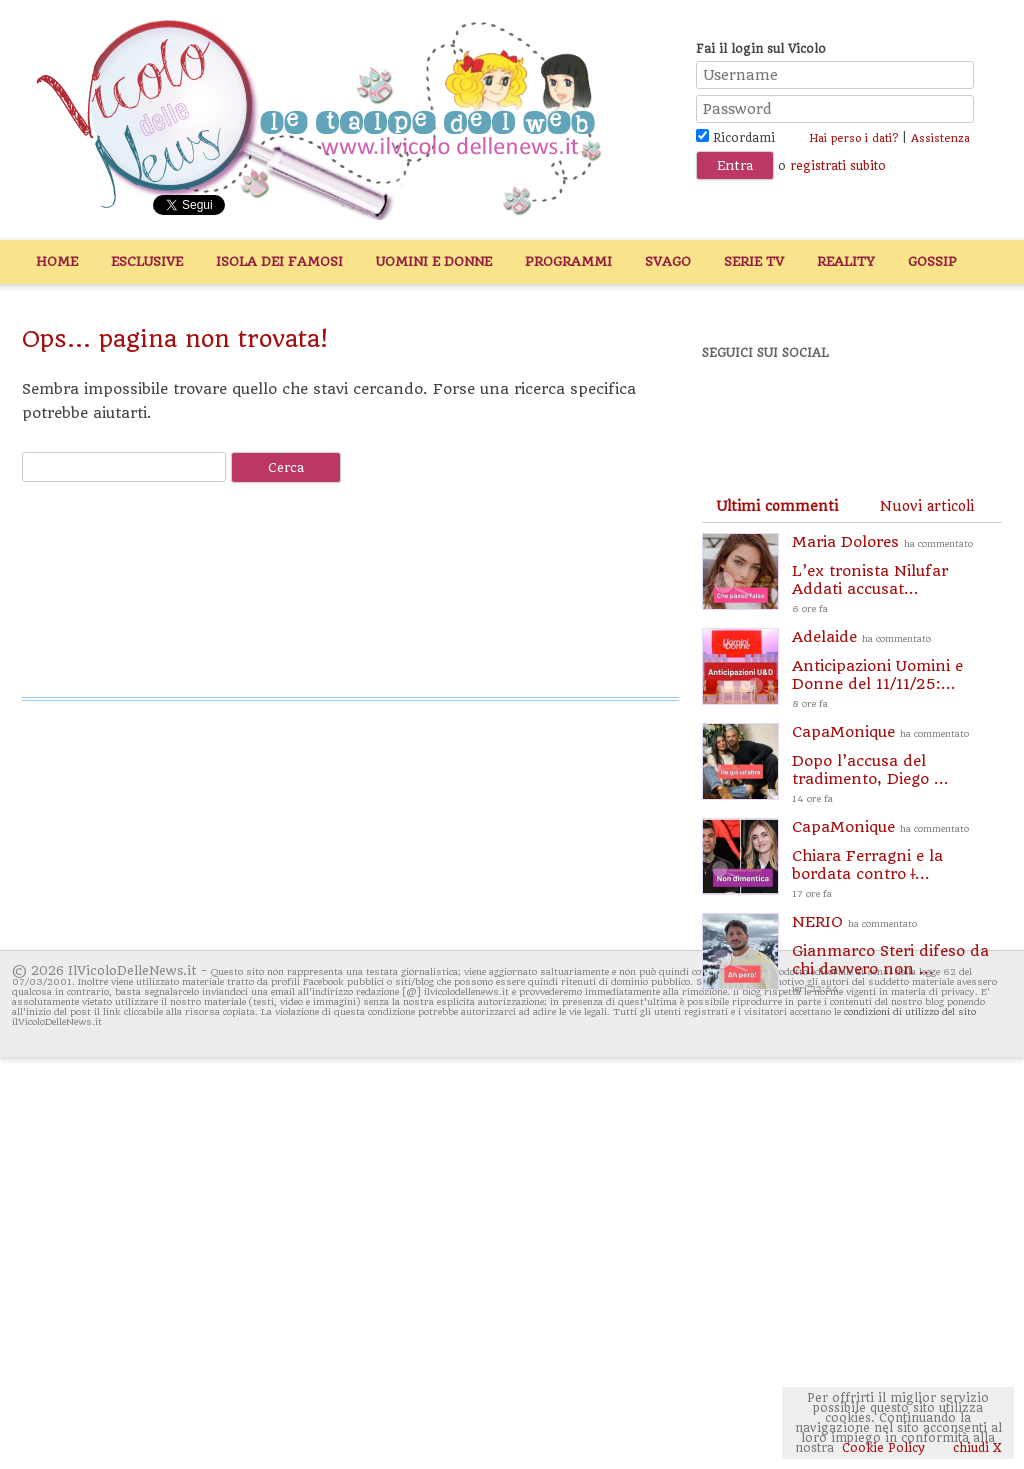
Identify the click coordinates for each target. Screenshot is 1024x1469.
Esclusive (147, 261)
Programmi (568, 261)
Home (57, 261)
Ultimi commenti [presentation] (777, 506)
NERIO (897, 955)
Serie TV (754, 261)
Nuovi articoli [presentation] (927, 506)
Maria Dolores (897, 575)
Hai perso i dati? (853, 138)
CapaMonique (897, 765)
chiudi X (975, 1448)
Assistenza (940, 138)
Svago (668, 261)
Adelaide (897, 670)
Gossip (932, 261)
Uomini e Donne (434, 261)
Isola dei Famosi (279, 261)
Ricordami (735, 138)
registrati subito (838, 166)
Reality (846, 261)
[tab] (777, 506)
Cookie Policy (883, 1448)
